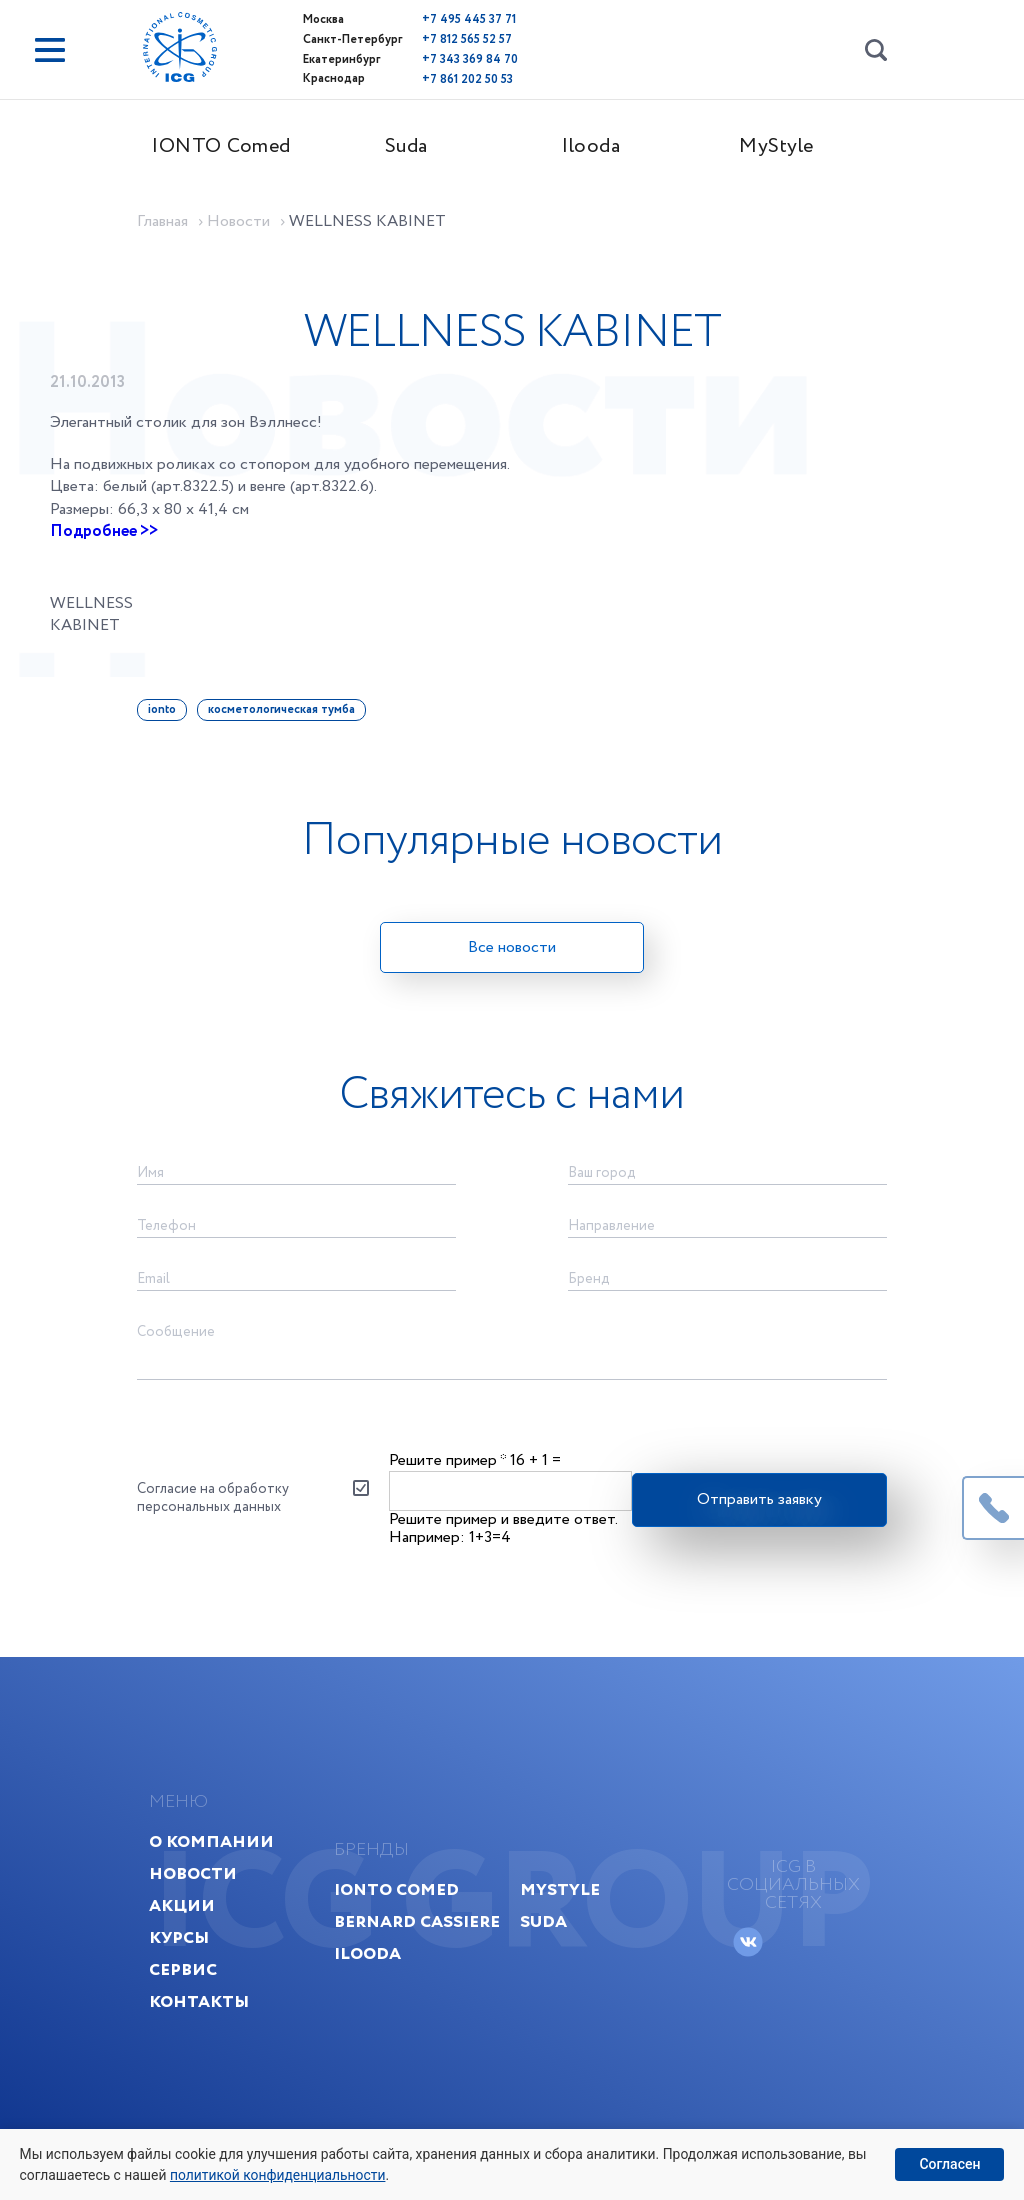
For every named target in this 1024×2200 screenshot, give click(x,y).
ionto (175, 704)
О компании (227, 1873)
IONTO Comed (234, 146)
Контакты (215, 2033)
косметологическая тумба (294, 704)
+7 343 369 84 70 (443, 57)
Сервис (199, 2001)
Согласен (949, 2164)
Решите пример (448, 1472)
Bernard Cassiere (419, 1953)
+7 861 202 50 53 (440, 76)
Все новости (512, 943)
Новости (209, 1905)
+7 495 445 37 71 (442, 19)
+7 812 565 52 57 (440, 38)
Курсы (195, 1969)
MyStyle (789, 146)
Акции (198, 1937)
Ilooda (605, 146)
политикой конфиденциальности (280, 2174)
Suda (419, 146)
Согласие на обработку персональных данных (226, 1512)
